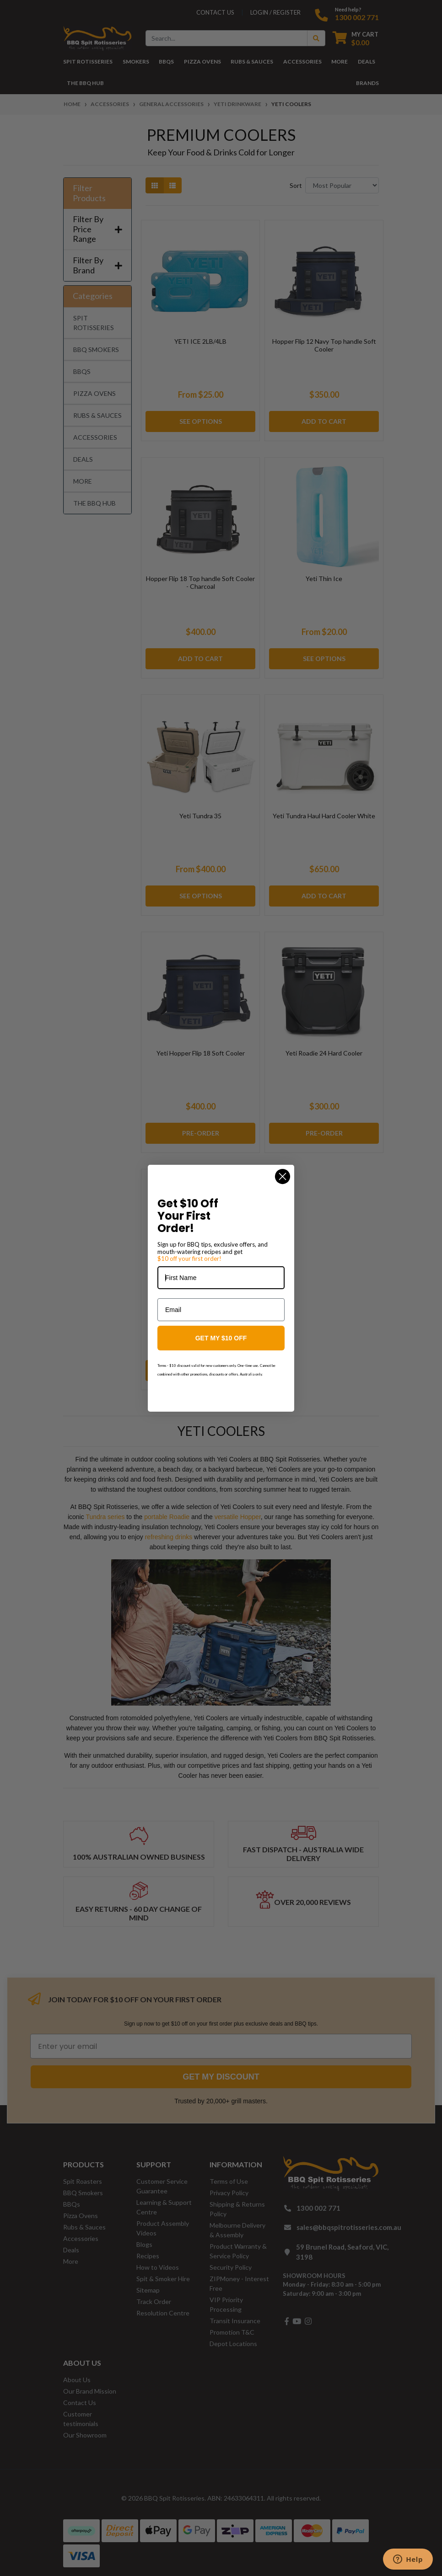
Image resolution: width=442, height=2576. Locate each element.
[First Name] (221, 1277)
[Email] (221, 1309)
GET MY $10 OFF (221, 1338)
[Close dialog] (283, 1176)
